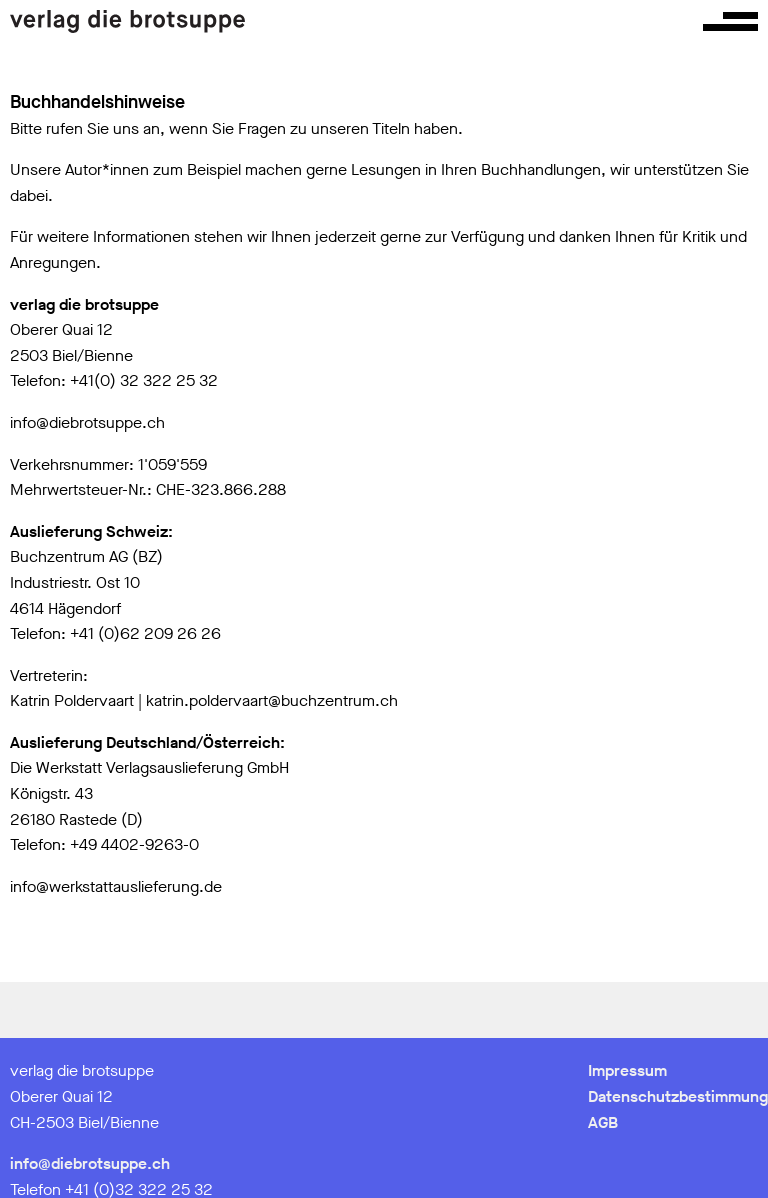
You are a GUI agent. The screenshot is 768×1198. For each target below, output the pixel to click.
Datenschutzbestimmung (678, 1096)
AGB (603, 1122)
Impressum (627, 1070)
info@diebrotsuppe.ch (90, 1163)
